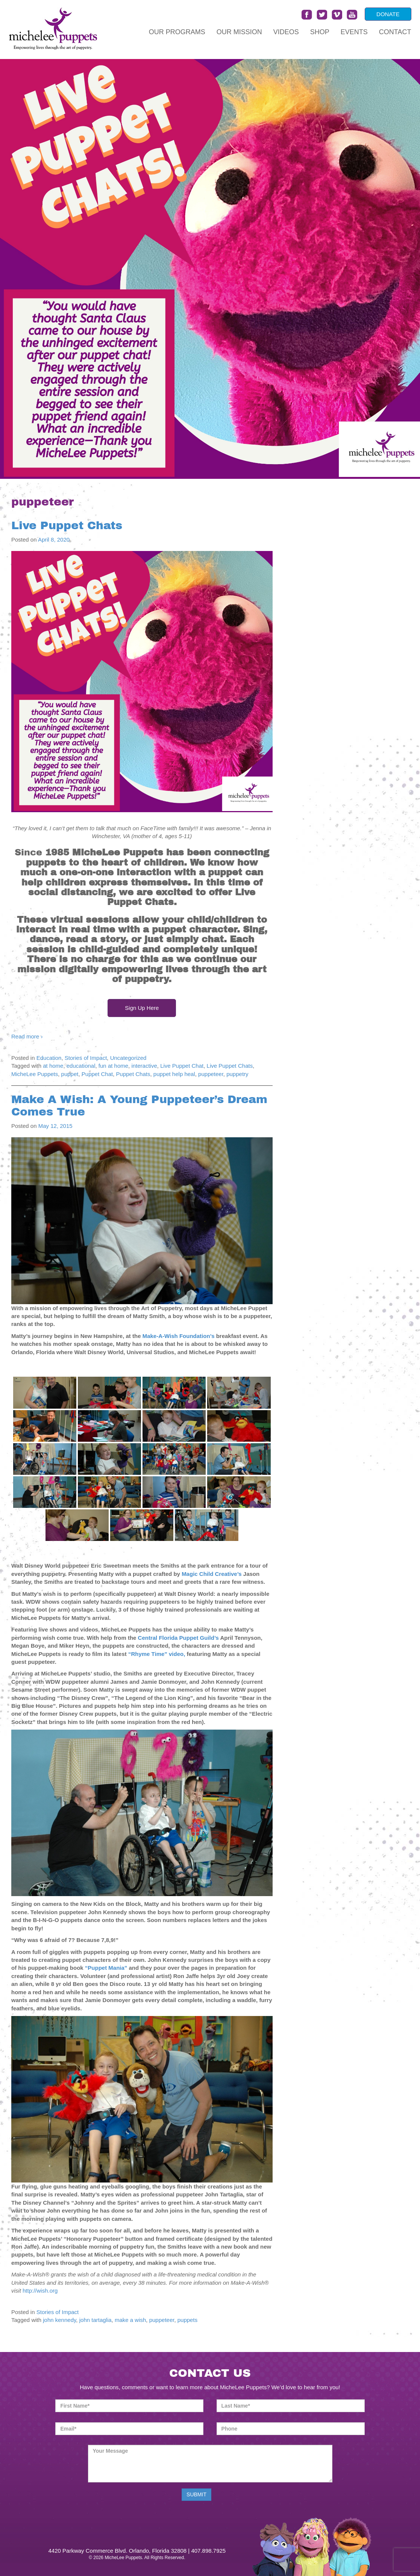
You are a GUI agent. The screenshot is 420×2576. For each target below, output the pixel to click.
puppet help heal (174, 1074)
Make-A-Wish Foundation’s (179, 1336)
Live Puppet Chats (66, 525)
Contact (395, 32)
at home (53, 1065)
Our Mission (239, 32)
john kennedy (59, 2320)
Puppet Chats (133, 1074)
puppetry (237, 1074)
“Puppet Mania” (106, 1968)
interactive (144, 1065)
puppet (70, 1074)
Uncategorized (128, 1058)
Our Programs (177, 32)
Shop (319, 32)
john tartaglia (95, 2320)
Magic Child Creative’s (212, 1574)
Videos (286, 32)
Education (49, 1058)
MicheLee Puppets (34, 1074)
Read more (26, 1036)
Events (354, 32)
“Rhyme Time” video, (157, 1654)
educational (81, 1065)
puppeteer (210, 1074)
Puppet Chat (97, 1074)
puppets (187, 2320)
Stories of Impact (86, 1058)
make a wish (130, 2320)
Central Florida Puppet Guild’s (178, 1638)
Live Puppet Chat (181, 1065)
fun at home (113, 1065)
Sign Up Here (142, 1008)
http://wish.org (40, 2290)
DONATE (387, 14)
